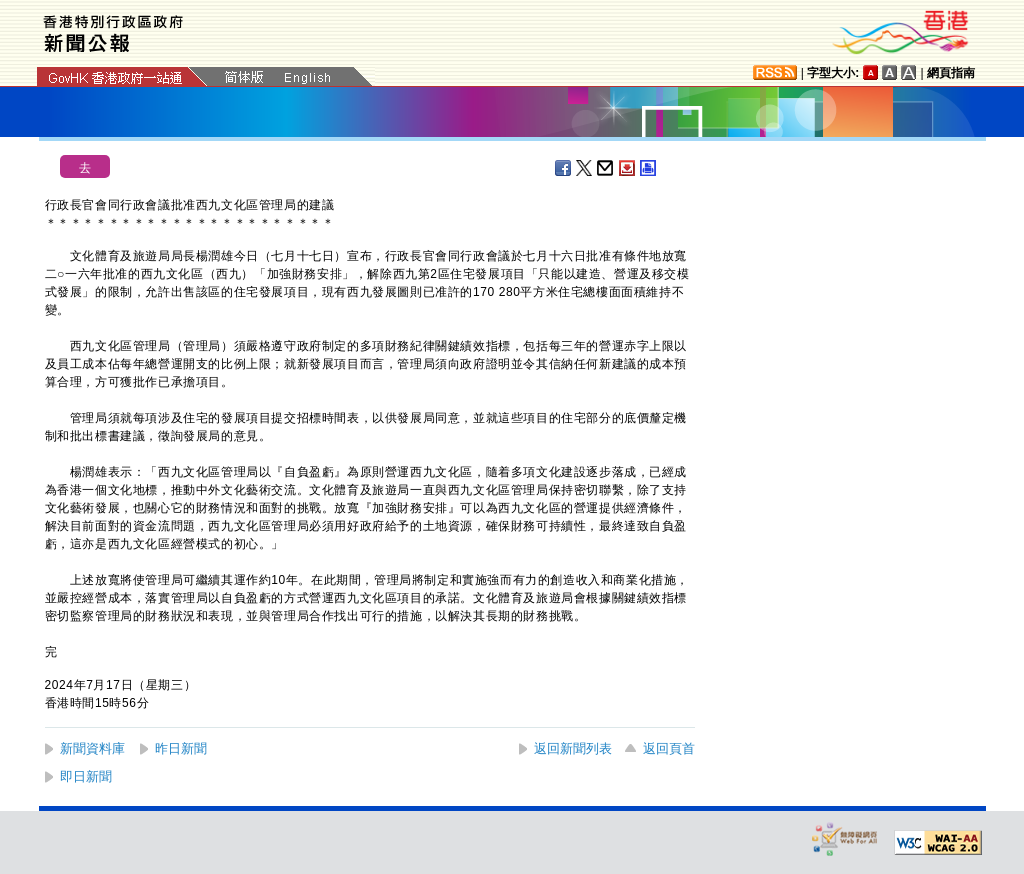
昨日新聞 (181, 748)
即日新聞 (86, 776)
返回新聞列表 (573, 748)
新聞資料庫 (92, 748)
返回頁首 (669, 748)
